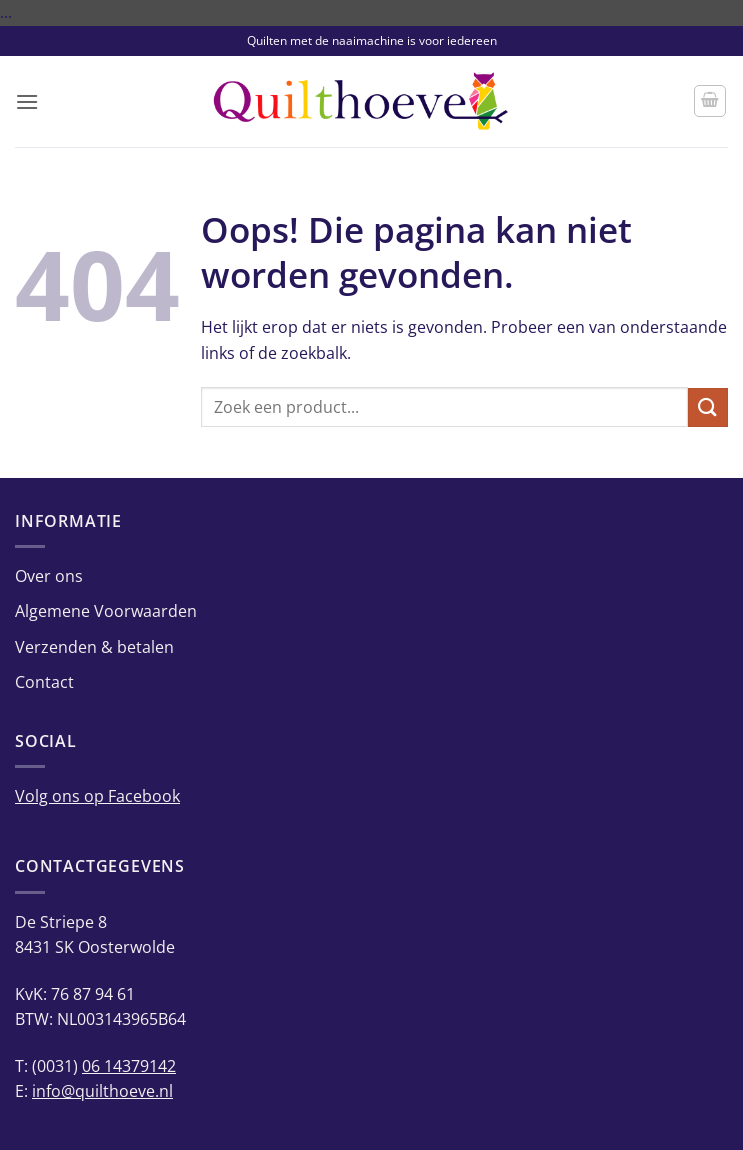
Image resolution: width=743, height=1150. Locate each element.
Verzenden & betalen (94, 647)
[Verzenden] (708, 407)
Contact (44, 682)
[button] (27, 101)
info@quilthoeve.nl (102, 1091)
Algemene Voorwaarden (106, 611)
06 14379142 (129, 1066)
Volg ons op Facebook (97, 796)
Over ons (49, 576)
